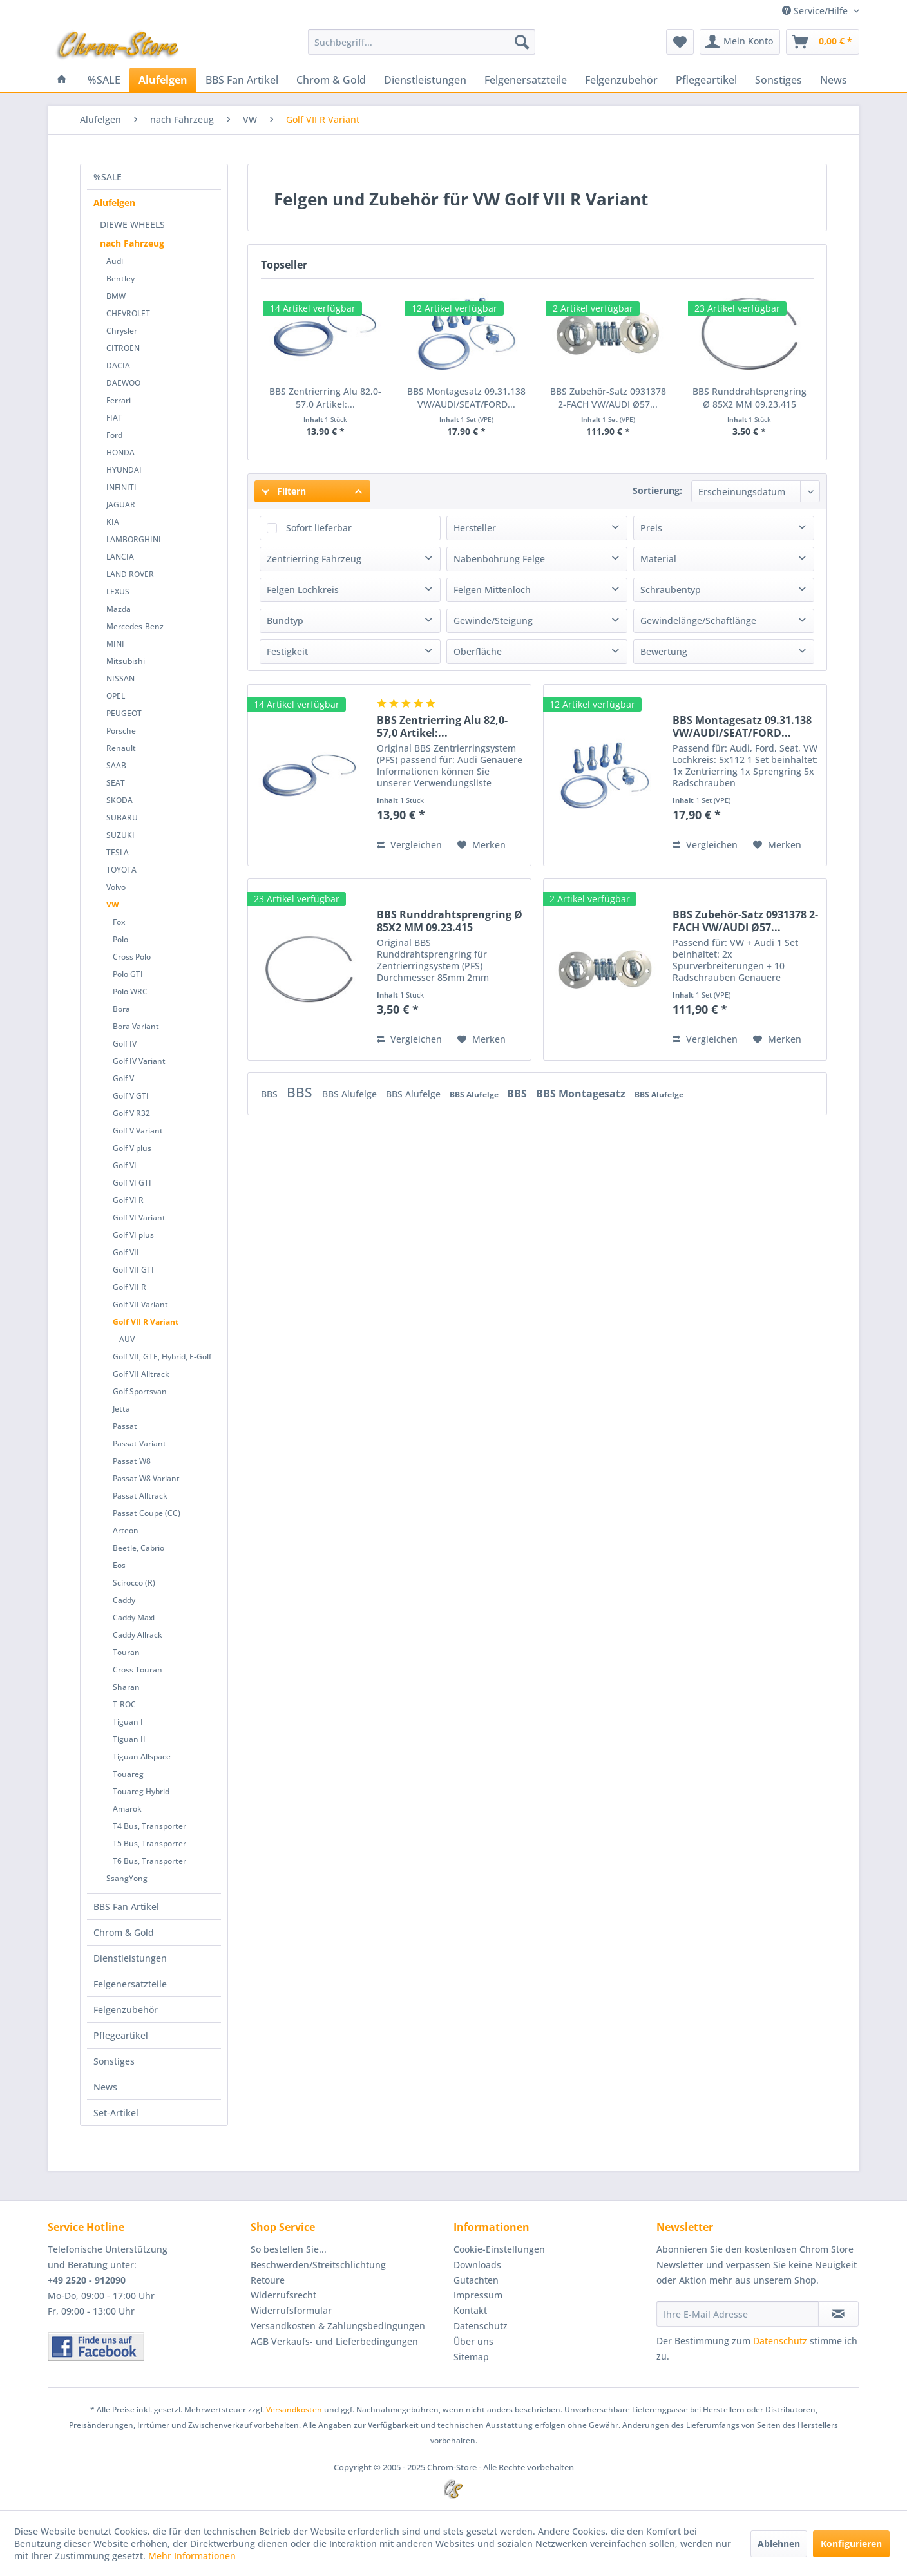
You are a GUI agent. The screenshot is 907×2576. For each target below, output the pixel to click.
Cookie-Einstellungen (499, 2249)
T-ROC (124, 1704)
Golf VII (126, 1252)
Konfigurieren (851, 2543)
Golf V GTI (131, 1095)
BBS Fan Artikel (126, 1906)
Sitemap (471, 2357)
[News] (833, 80)
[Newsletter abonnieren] (838, 2314)
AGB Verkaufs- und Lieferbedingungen (334, 2341)
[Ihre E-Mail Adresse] (737, 2314)
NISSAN (120, 678)
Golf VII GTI (133, 1269)
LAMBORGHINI (133, 539)
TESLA (117, 852)
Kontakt (470, 2310)
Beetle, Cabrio (138, 1547)
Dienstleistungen (130, 1958)
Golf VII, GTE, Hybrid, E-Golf (162, 1356)
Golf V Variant (138, 1130)
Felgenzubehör (125, 2009)
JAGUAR (120, 504)
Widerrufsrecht (283, 2295)
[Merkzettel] (680, 42)
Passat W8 (132, 1460)
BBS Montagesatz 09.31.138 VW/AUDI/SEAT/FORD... (466, 397)
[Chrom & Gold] (331, 80)
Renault (121, 748)
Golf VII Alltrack (141, 1373)
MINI (115, 643)
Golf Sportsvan (140, 1391)
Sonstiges (114, 2061)
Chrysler (121, 330)
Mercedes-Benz (135, 626)
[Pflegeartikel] (706, 80)
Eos (119, 1565)
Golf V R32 (131, 1113)
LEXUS (117, 591)
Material (658, 559)
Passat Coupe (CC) (146, 1513)
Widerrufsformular (291, 2310)
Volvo (116, 887)
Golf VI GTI (132, 1182)
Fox (119, 921)
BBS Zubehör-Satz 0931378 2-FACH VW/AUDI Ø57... (608, 397)
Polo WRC (130, 991)
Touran (126, 1652)
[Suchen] (521, 42)
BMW (116, 295)
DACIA (118, 365)
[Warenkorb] (822, 42)
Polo (120, 939)
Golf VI (125, 1165)
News (105, 2087)
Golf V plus (132, 1147)
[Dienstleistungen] (425, 80)
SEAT (115, 782)
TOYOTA (121, 869)
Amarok (127, 1808)
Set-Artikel (115, 2113)
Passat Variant (139, 1443)
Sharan (126, 1686)
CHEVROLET (128, 313)
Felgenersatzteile (130, 1984)
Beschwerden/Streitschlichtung (318, 2265)
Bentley (120, 278)
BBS (270, 1094)
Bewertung (663, 651)
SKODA (119, 800)
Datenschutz (481, 2326)
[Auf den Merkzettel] (481, 845)
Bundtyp (285, 620)
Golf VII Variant (140, 1304)
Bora (121, 1008)
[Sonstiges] (778, 80)
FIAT (114, 417)
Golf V (123, 1078)
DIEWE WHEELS (132, 224)
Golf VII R (129, 1287)
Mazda (118, 608)
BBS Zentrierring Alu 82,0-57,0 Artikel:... (325, 397)
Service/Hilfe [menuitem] (816, 11)
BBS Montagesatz (582, 1093)
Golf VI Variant (139, 1217)
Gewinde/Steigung (493, 620)
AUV (127, 1339)
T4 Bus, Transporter (149, 1826)
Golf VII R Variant (145, 1321)
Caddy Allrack (137, 1634)
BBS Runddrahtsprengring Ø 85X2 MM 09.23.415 (749, 397)
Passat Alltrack (140, 1495)
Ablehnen (779, 2543)
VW (112, 904)
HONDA (120, 452)
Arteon (125, 1530)
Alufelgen (114, 202)
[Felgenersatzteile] (525, 80)
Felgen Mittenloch (492, 589)
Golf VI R (128, 1200)
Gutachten (476, 2280)
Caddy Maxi (134, 1617)
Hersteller (475, 528)
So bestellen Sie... (289, 2249)
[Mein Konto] (740, 42)
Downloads (477, 2265)
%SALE (107, 177)
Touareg (128, 1773)
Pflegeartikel (120, 2035)
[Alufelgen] (162, 80)
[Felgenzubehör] (621, 80)
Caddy (124, 1600)
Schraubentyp (670, 589)
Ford (114, 435)
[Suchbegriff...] (421, 42)
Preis (651, 528)
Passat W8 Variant (146, 1478)
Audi (114, 261)
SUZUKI (120, 834)
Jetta (121, 1408)
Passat (125, 1426)
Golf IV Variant (139, 1061)
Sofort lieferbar (319, 528)
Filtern (284, 491)
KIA (112, 521)
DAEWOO (123, 382)
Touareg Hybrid (141, 1791)
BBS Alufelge (350, 1094)
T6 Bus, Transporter (149, 1860)
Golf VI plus (133, 1234)
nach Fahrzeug (132, 243)
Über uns (473, 2341)
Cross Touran (137, 1669)
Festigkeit (287, 651)
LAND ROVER (130, 574)
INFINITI (121, 487)
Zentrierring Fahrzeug (314, 559)
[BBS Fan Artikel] (241, 80)
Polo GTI (128, 974)
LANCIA (120, 556)
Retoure (268, 2280)
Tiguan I (128, 1721)
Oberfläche (478, 651)
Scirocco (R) (134, 1582)
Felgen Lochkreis (303, 589)
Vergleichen (409, 844)
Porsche (121, 730)
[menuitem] (421, 42)
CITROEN (123, 348)
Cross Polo (132, 956)
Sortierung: (657, 490)
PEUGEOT (124, 713)
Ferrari (118, 400)
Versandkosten (294, 2409)
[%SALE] (104, 80)
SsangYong (127, 1878)
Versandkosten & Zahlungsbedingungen (338, 2326)
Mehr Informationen (192, 2556)
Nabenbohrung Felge (499, 559)
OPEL (115, 695)
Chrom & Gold (123, 1932)
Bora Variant (136, 1026)
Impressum (478, 2295)
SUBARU (122, 817)
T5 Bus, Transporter (149, 1843)
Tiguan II (129, 1739)
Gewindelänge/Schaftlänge (698, 620)
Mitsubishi (125, 661)
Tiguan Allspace (142, 1756)
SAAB (116, 765)
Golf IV (125, 1043)
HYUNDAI (124, 469)
